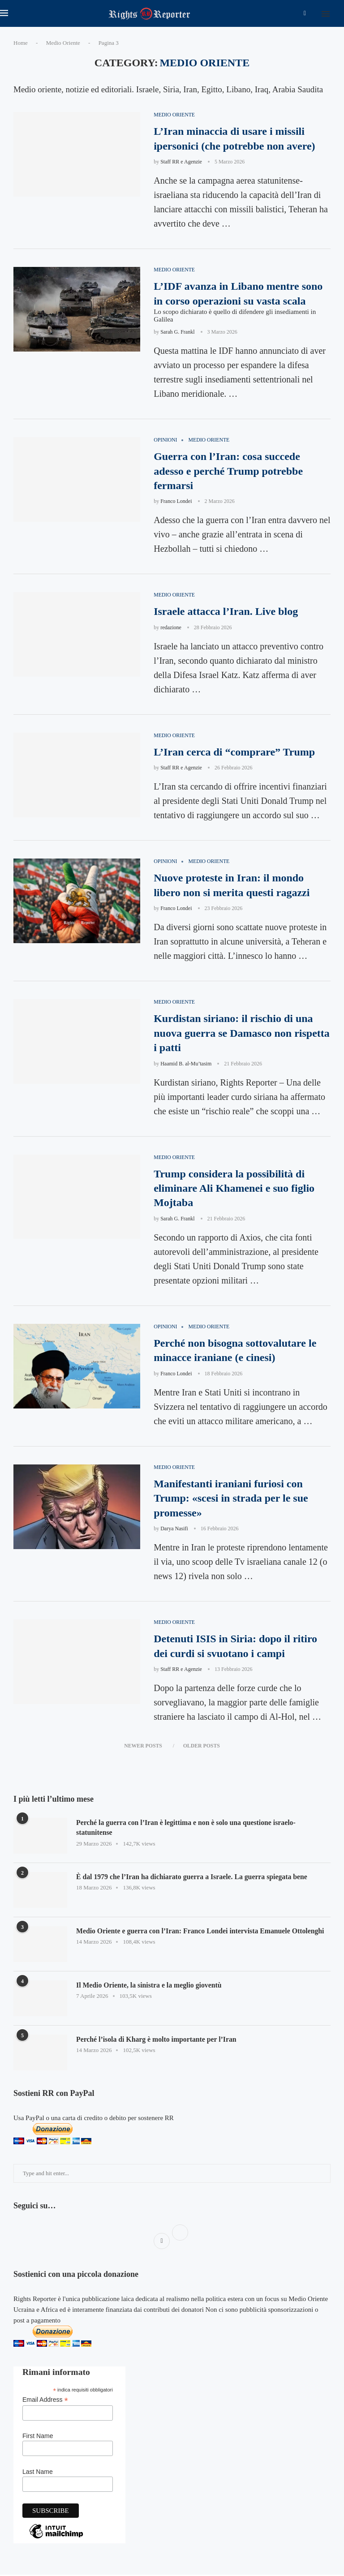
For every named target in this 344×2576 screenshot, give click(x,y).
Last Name (37, 2472)
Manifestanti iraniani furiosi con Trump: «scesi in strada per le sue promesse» (231, 1499)
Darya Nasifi (174, 1530)
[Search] (339, 13)
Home (20, 42)
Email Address (45, 2401)
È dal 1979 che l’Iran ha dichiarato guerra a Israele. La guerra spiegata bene (193, 1878)
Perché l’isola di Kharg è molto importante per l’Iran (157, 2040)
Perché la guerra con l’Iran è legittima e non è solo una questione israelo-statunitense (187, 1829)
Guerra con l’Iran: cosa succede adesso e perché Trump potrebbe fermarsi (228, 471)
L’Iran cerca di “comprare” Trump (234, 752)
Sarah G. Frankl (177, 332)
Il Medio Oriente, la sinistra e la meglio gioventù (150, 1986)
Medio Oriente (63, 42)
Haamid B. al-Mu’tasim (185, 1064)
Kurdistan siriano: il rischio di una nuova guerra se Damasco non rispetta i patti (242, 1033)
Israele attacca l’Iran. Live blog (226, 612)
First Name (37, 2437)
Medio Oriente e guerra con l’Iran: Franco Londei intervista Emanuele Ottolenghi (202, 1932)
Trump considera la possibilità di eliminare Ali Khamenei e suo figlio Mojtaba (234, 1189)
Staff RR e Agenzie (181, 162)
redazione (170, 628)
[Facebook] (305, 13)
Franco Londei (176, 501)
